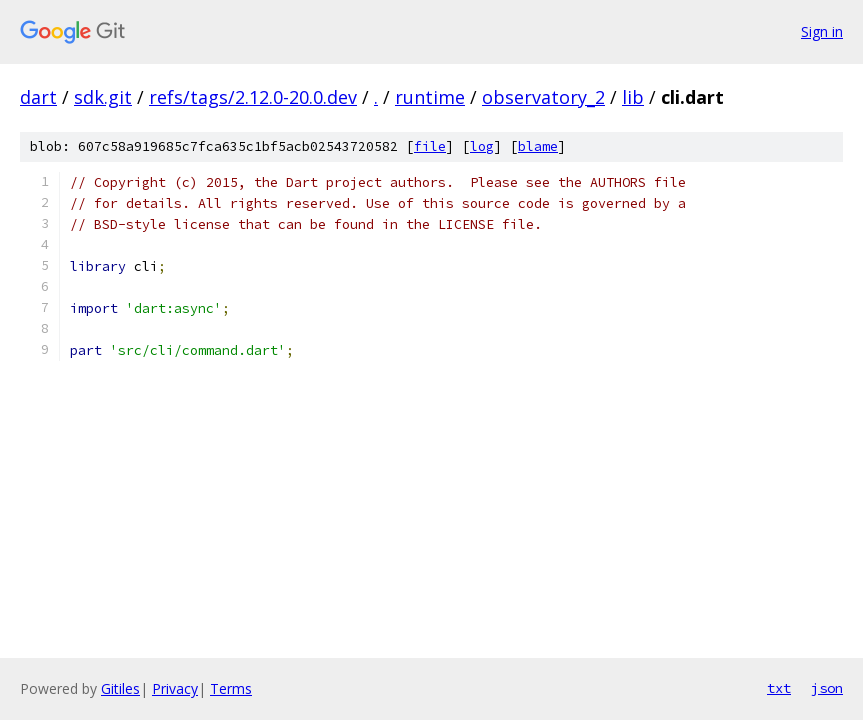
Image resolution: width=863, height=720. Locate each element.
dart (38, 97)
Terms (231, 688)
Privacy (175, 688)
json (827, 688)
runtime (430, 97)
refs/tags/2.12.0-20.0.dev (253, 97)
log (482, 146)
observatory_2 (543, 97)
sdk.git (103, 97)
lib (633, 97)
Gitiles (120, 688)
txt (779, 688)
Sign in (822, 31)
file (430, 146)
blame (538, 146)
